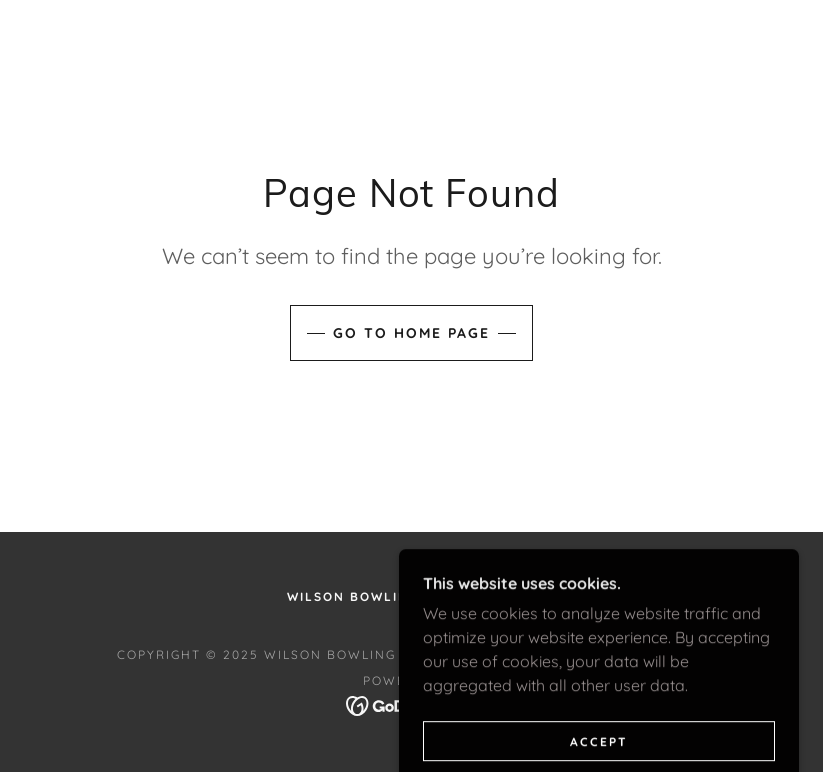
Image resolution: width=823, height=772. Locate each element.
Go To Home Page (411, 333)
